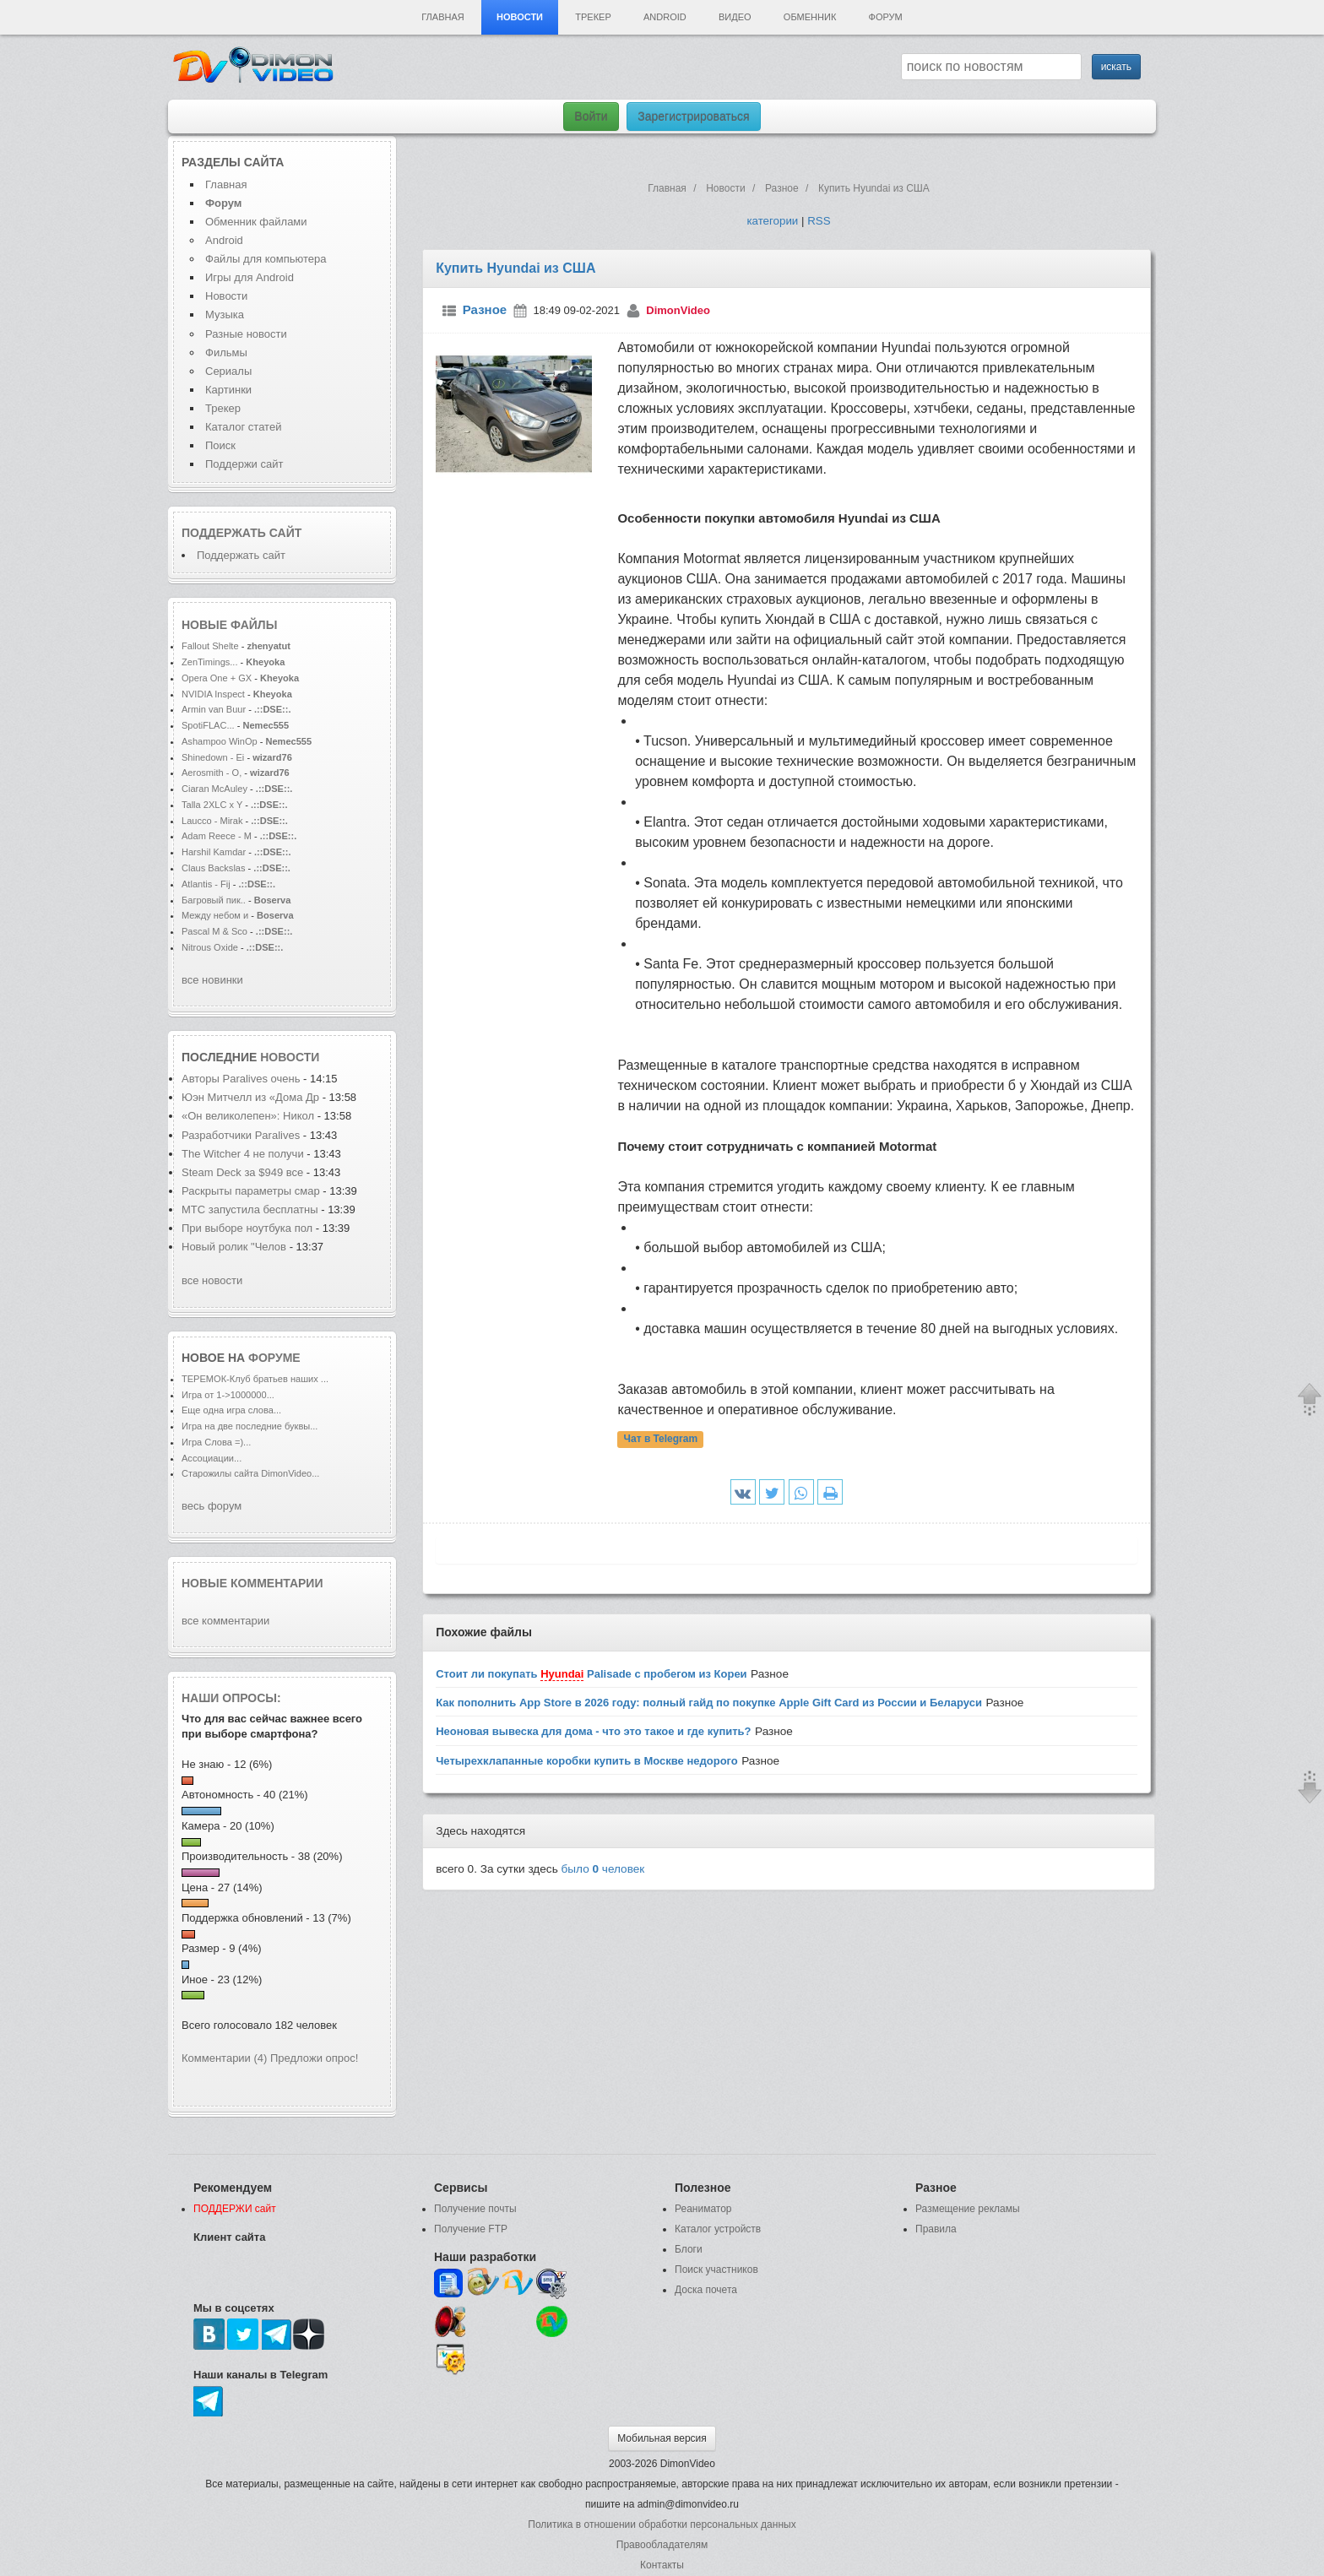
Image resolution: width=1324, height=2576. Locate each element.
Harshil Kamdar (214, 852)
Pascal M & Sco (214, 931)
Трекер (592, 17)
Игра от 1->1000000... (228, 1395)
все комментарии (225, 1620)
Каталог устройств (718, 2229)
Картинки (228, 389)
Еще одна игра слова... (231, 1410)
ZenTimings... (210, 662)
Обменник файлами (256, 221)
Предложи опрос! (314, 2058)
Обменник (810, 17)
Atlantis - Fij (206, 884)
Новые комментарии (252, 1583)
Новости (519, 17)
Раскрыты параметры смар (251, 1191)
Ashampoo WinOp (220, 741)
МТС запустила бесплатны (250, 1209)
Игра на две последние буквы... (249, 1426)
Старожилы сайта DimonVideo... (250, 1473)
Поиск (220, 445)
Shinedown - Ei (213, 757)
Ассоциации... (211, 1458)
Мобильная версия (662, 2438)
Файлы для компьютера (266, 258)
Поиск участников (716, 2269)
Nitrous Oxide (211, 947)
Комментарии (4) (224, 2058)
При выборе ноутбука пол (247, 1228)
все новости (212, 1280)
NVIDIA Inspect (213, 694)
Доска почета (706, 2290)
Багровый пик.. (214, 900)
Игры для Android (249, 277)
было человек (603, 1869)
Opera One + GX (217, 678)
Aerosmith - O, (211, 772)
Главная (442, 17)
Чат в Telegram (661, 1439)
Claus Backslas (214, 868)
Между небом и (216, 915)
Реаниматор (703, 2209)
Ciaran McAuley (214, 789)
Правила (936, 2229)
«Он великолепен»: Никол (248, 1115)
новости (289, 1057)
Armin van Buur (214, 709)
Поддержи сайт (244, 464)
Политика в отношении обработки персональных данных (661, 2524)
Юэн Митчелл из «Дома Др (250, 1097)
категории (772, 220)
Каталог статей (243, 426)
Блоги (689, 2249)
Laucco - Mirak (212, 821)
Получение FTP (470, 2229)
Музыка (224, 314)
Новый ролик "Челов (234, 1246)
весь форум (211, 1506)
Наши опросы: (231, 1698)
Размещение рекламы (967, 2209)
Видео (735, 17)
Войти (590, 116)
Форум (886, 17)
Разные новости (246, 334)
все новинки (212, 979)
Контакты (662, 2565)
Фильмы (226, 352)
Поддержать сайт (241, 533)
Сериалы (228, 371)
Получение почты (475, 2209)
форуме (274, 1357)
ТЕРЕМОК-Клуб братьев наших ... (255, 1379)
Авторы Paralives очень (242, 1078)
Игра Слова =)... (216, 1442)
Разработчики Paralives (242, 1135)
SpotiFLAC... (208, 725)
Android (664, 17)
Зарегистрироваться (693, 116)
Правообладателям (662, 2545)
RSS (818, 220)
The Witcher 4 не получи (243, 1153)
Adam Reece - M (217, 836)
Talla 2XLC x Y (212, 805)
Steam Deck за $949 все (244, 1172)
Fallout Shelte (210, 646)
